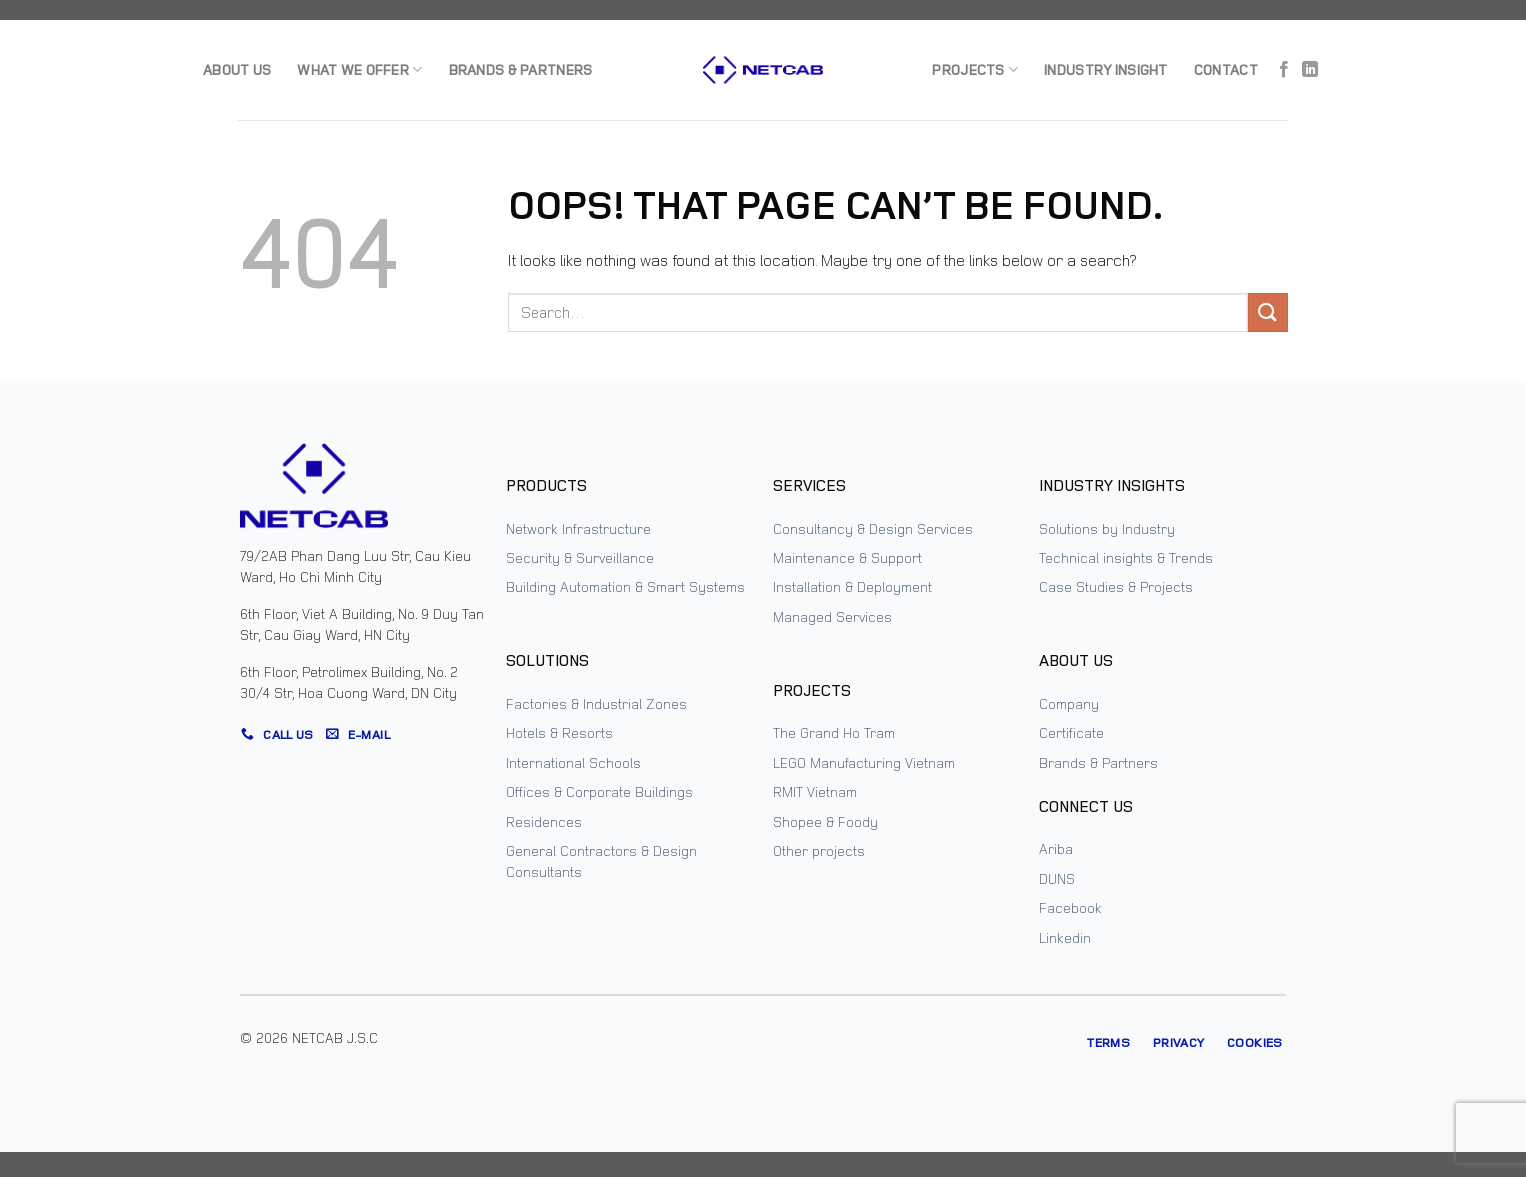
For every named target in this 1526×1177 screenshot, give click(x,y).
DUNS (1057, 878)
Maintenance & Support (847, 557)
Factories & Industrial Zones (596, 703)
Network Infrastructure (578, 528)
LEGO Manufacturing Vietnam (864, 762)
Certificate (1071, 732)
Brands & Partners (521, 69)
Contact (1226, 69)
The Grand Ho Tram (834, 732)
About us (237, 69)
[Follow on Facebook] (1284, 70)
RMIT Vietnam (815, 791)
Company (1069, 703)
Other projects (819, 850)
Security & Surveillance (580, 557)
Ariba (1056, 848)
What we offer (359, 70)
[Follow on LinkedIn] (1310, 70)
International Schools (573, 762)
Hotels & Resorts (559, 732)
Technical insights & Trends (1126, 557)
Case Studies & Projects (1116, 586)
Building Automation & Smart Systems (625, 586)
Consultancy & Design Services (873, 528)
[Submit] (1268, 312)
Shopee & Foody (825, 821)
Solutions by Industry (1107, 528)
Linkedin (1065, 937)
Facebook (1070, 907)
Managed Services (832, 616)
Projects (975, 70)
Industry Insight (1106, 69)
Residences (544, 821)
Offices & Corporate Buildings (599, 791)
